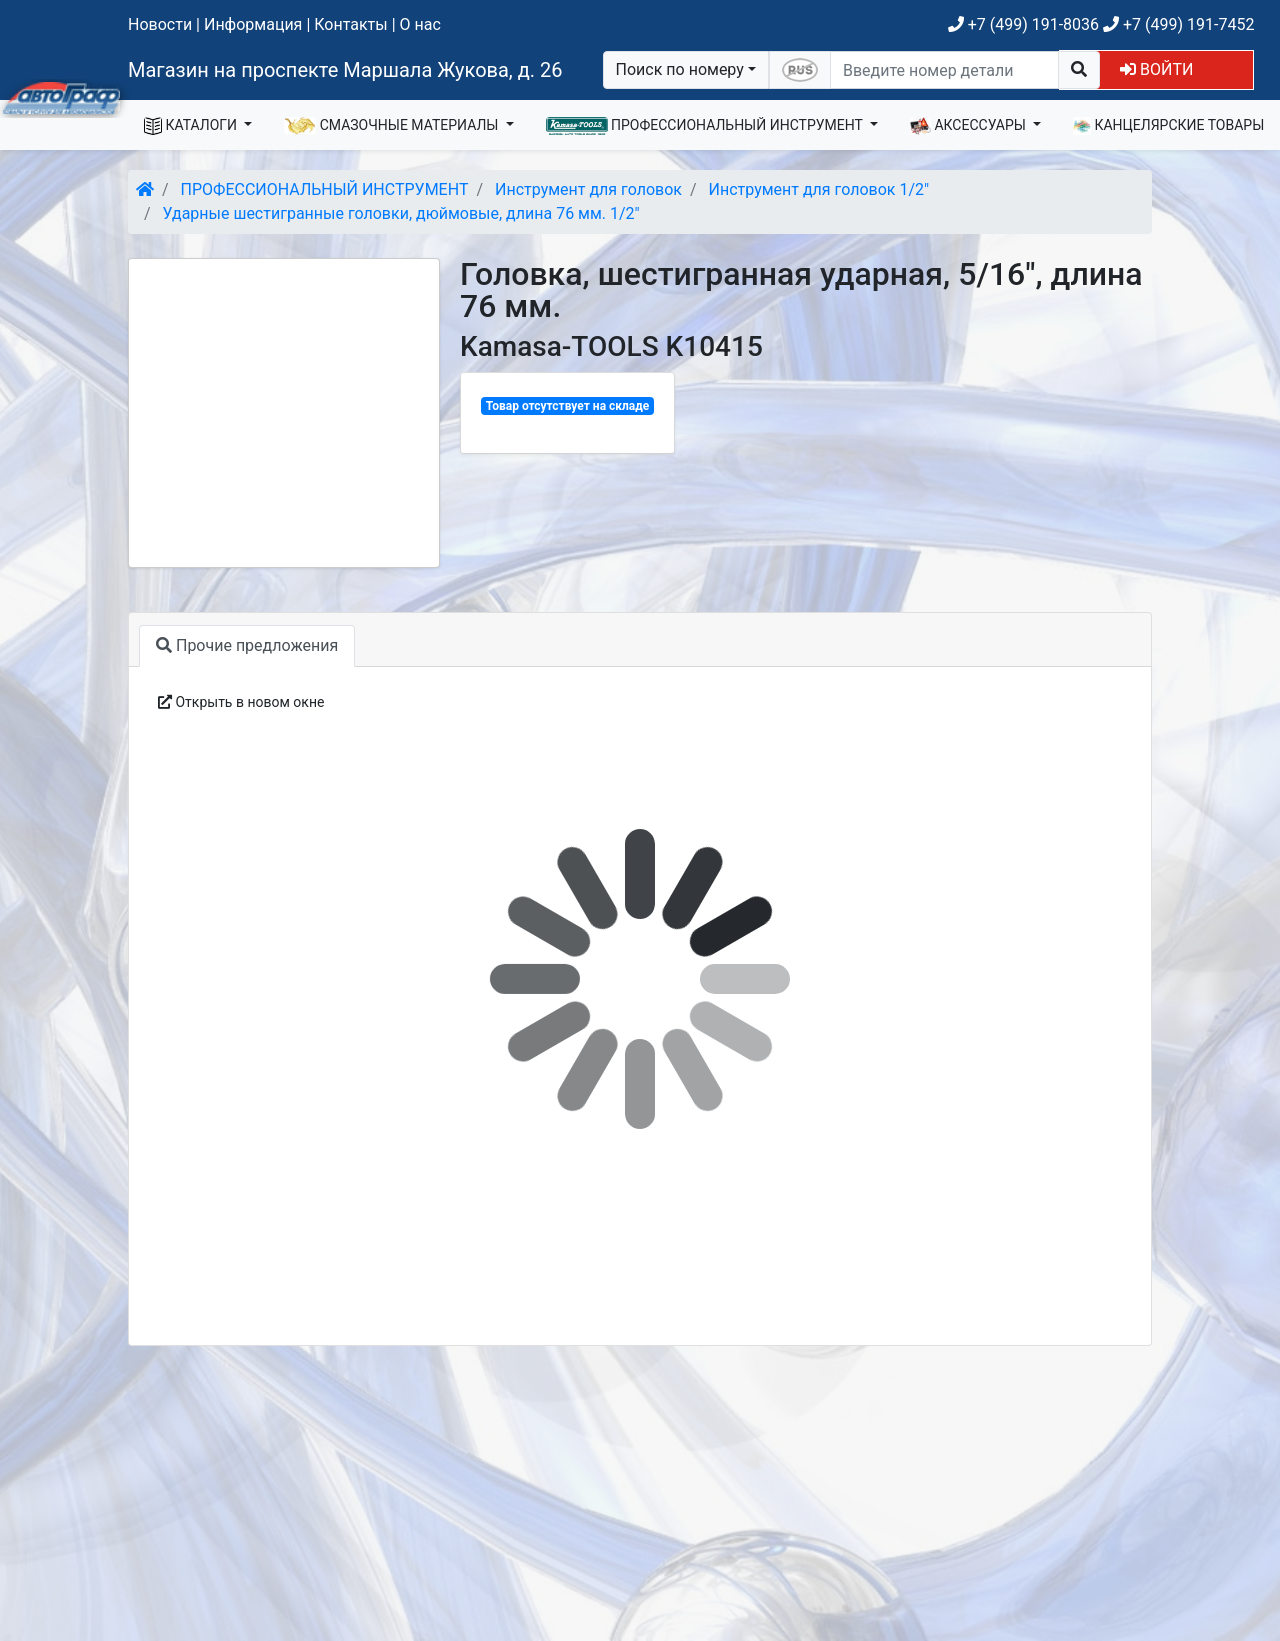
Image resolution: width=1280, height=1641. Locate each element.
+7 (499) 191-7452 (1178, 24)
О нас (420, 24)
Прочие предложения (247, 645)
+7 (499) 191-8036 (1023, 24)
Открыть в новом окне (241, 702)
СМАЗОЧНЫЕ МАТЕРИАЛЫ (393, 126)
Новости (160, 24)
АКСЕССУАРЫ (970, 126)
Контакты (350, 24)
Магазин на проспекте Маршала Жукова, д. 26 (345, 70)
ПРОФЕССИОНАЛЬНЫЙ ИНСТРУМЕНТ (706, 126)
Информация (253, 24)
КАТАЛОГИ (192, 126)
